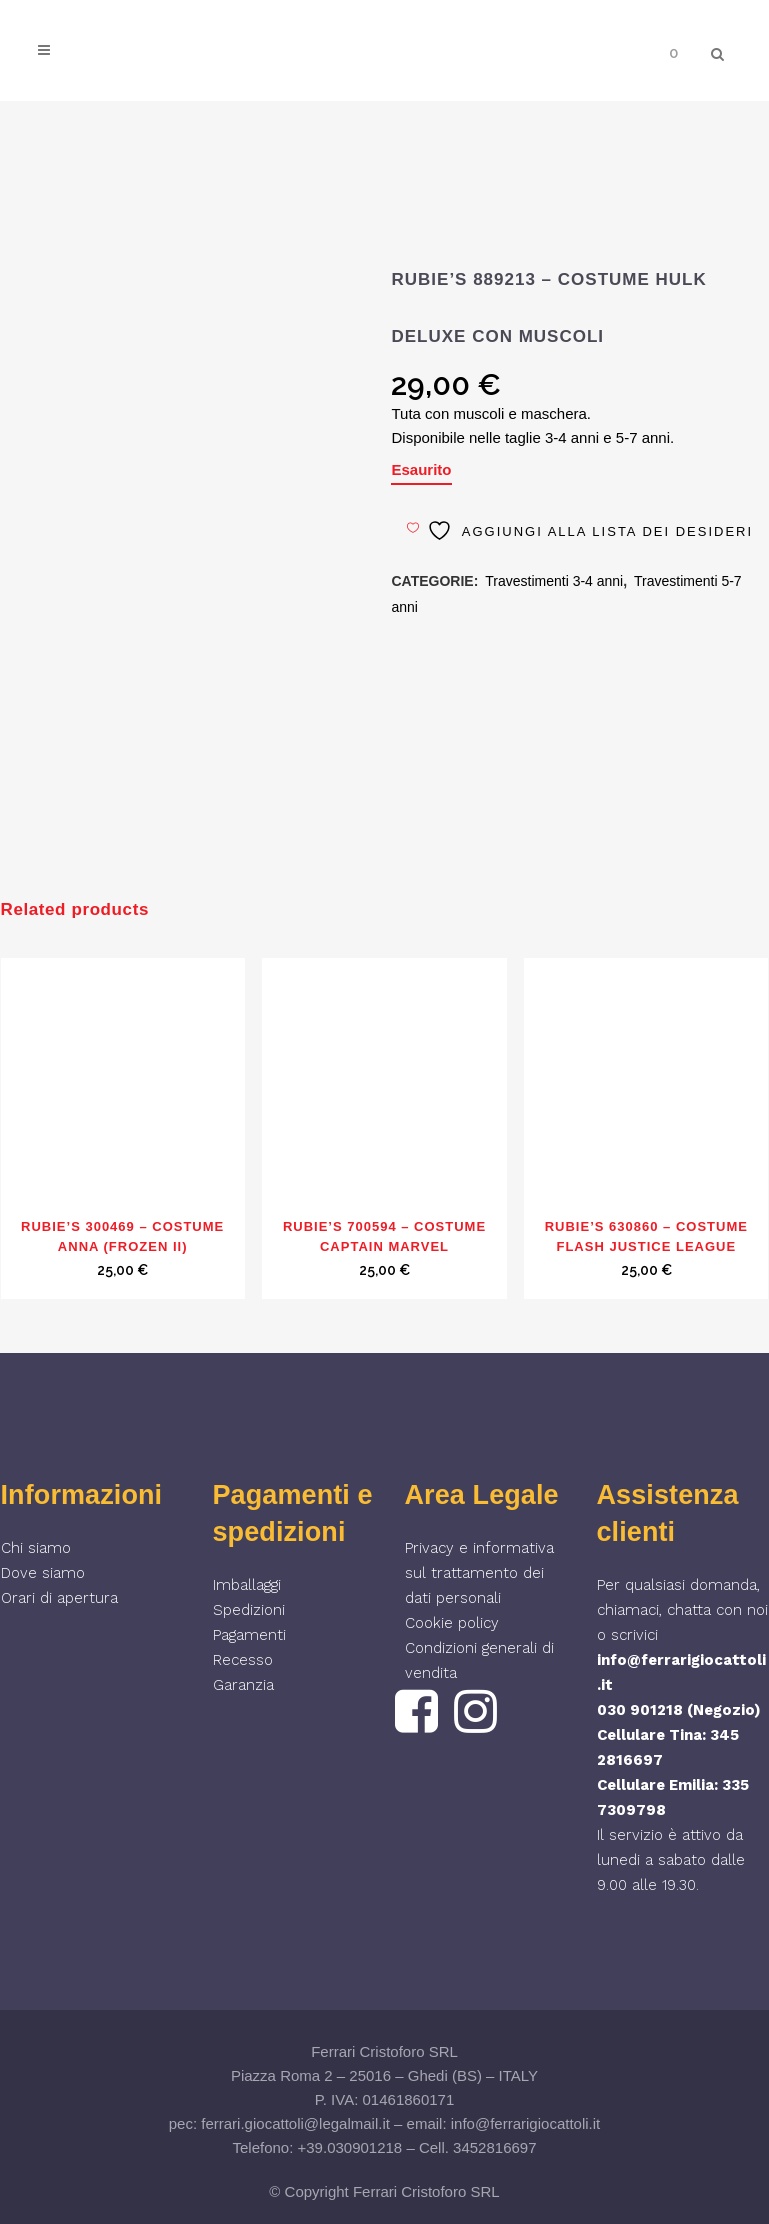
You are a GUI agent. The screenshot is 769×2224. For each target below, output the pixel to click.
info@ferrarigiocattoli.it (525, 2123)
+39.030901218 (350, 2147)
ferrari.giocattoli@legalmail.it (295, 2123)
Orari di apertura (59, 1598)
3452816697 (494, 2147)
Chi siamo (36, 1548)
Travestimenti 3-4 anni (554, 581)
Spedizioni (249, 1610)
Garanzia (243, 1685)
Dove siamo (43, 1573)
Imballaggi (247, 1585)
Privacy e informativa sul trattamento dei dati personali (479, 1573)
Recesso (243, 1660)
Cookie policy (452, 1623)
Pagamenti (249, 1635)
